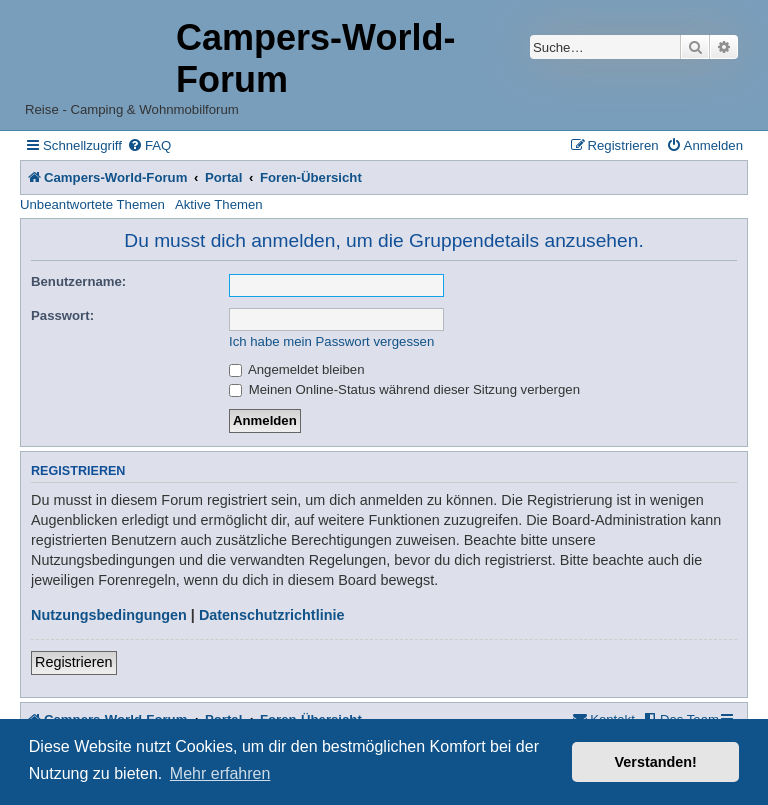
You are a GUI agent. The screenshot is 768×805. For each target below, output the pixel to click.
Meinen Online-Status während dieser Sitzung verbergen (404, 389)
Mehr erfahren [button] (220, 773)
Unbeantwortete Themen (92, 204)
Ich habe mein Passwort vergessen (331, 341)
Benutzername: (78, 281)
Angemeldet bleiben (297, 369)
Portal (223, 177)
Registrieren (74, 662)
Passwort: (62, 315)
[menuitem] (149, 145)
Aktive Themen (219, 204)
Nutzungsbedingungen (109, 615)
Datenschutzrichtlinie (272, 615)
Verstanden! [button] (656, 762)
